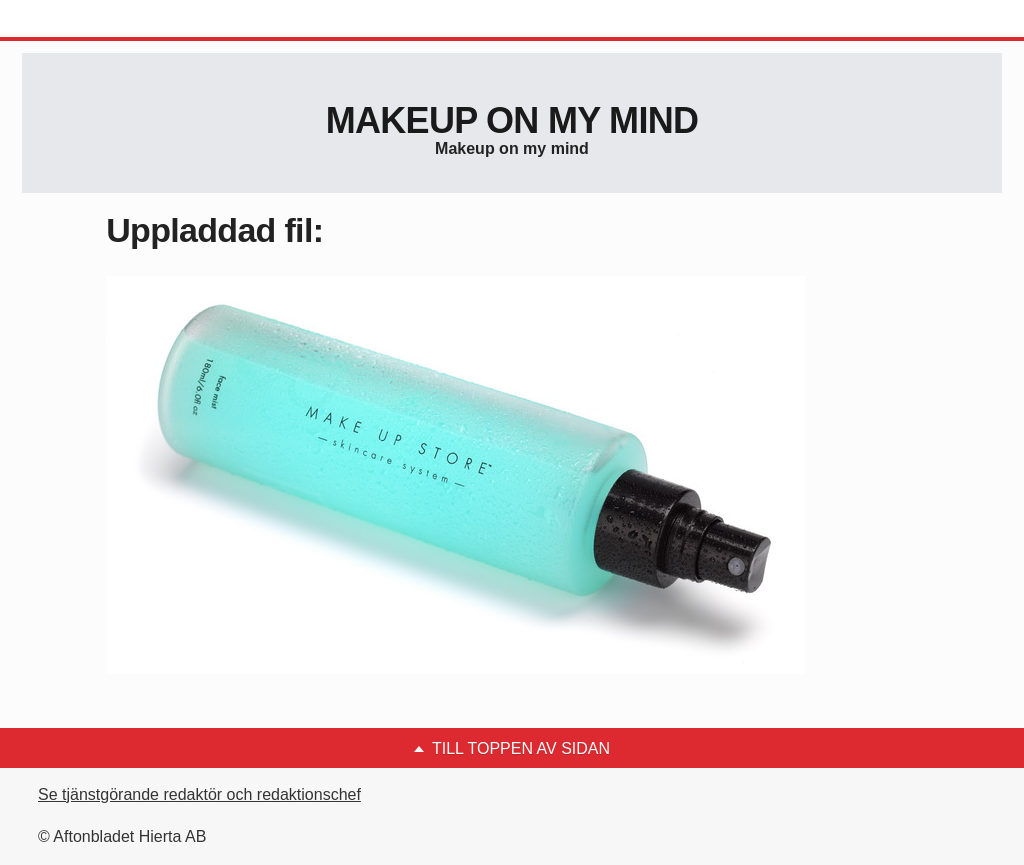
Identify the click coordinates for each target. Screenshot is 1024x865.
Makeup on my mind (512, 120)
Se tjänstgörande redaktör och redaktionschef (199, 794)
